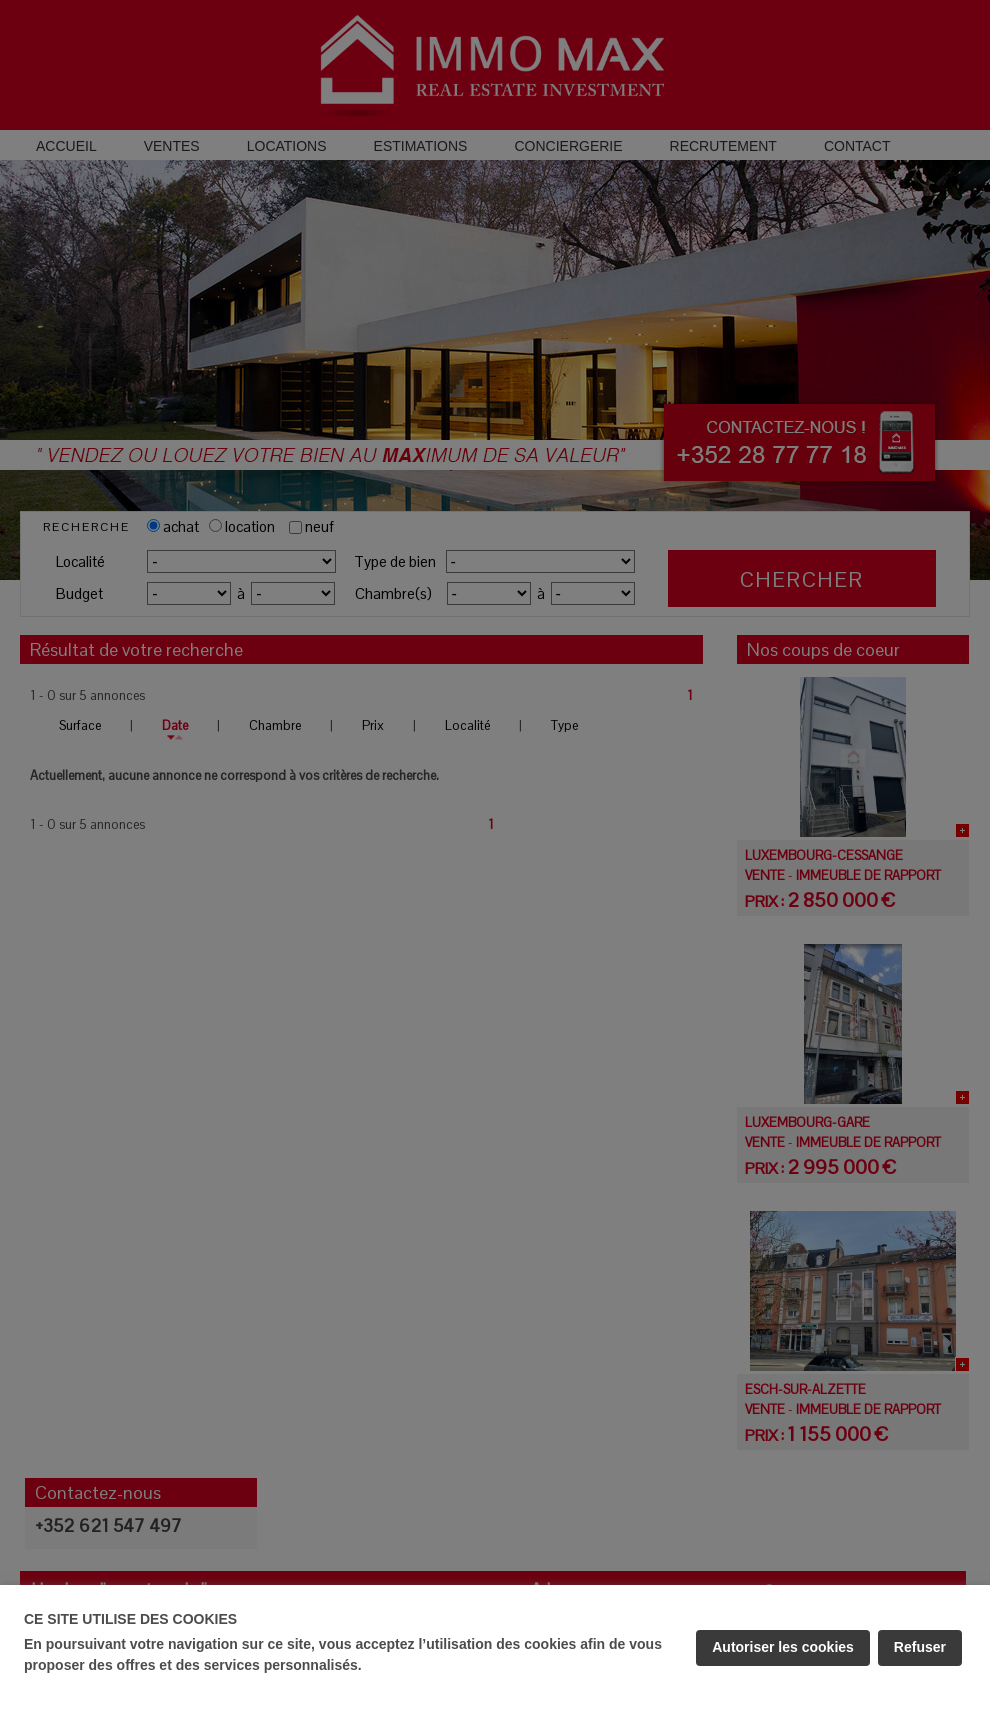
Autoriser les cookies (783, 1647)
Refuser (920, 1647)
